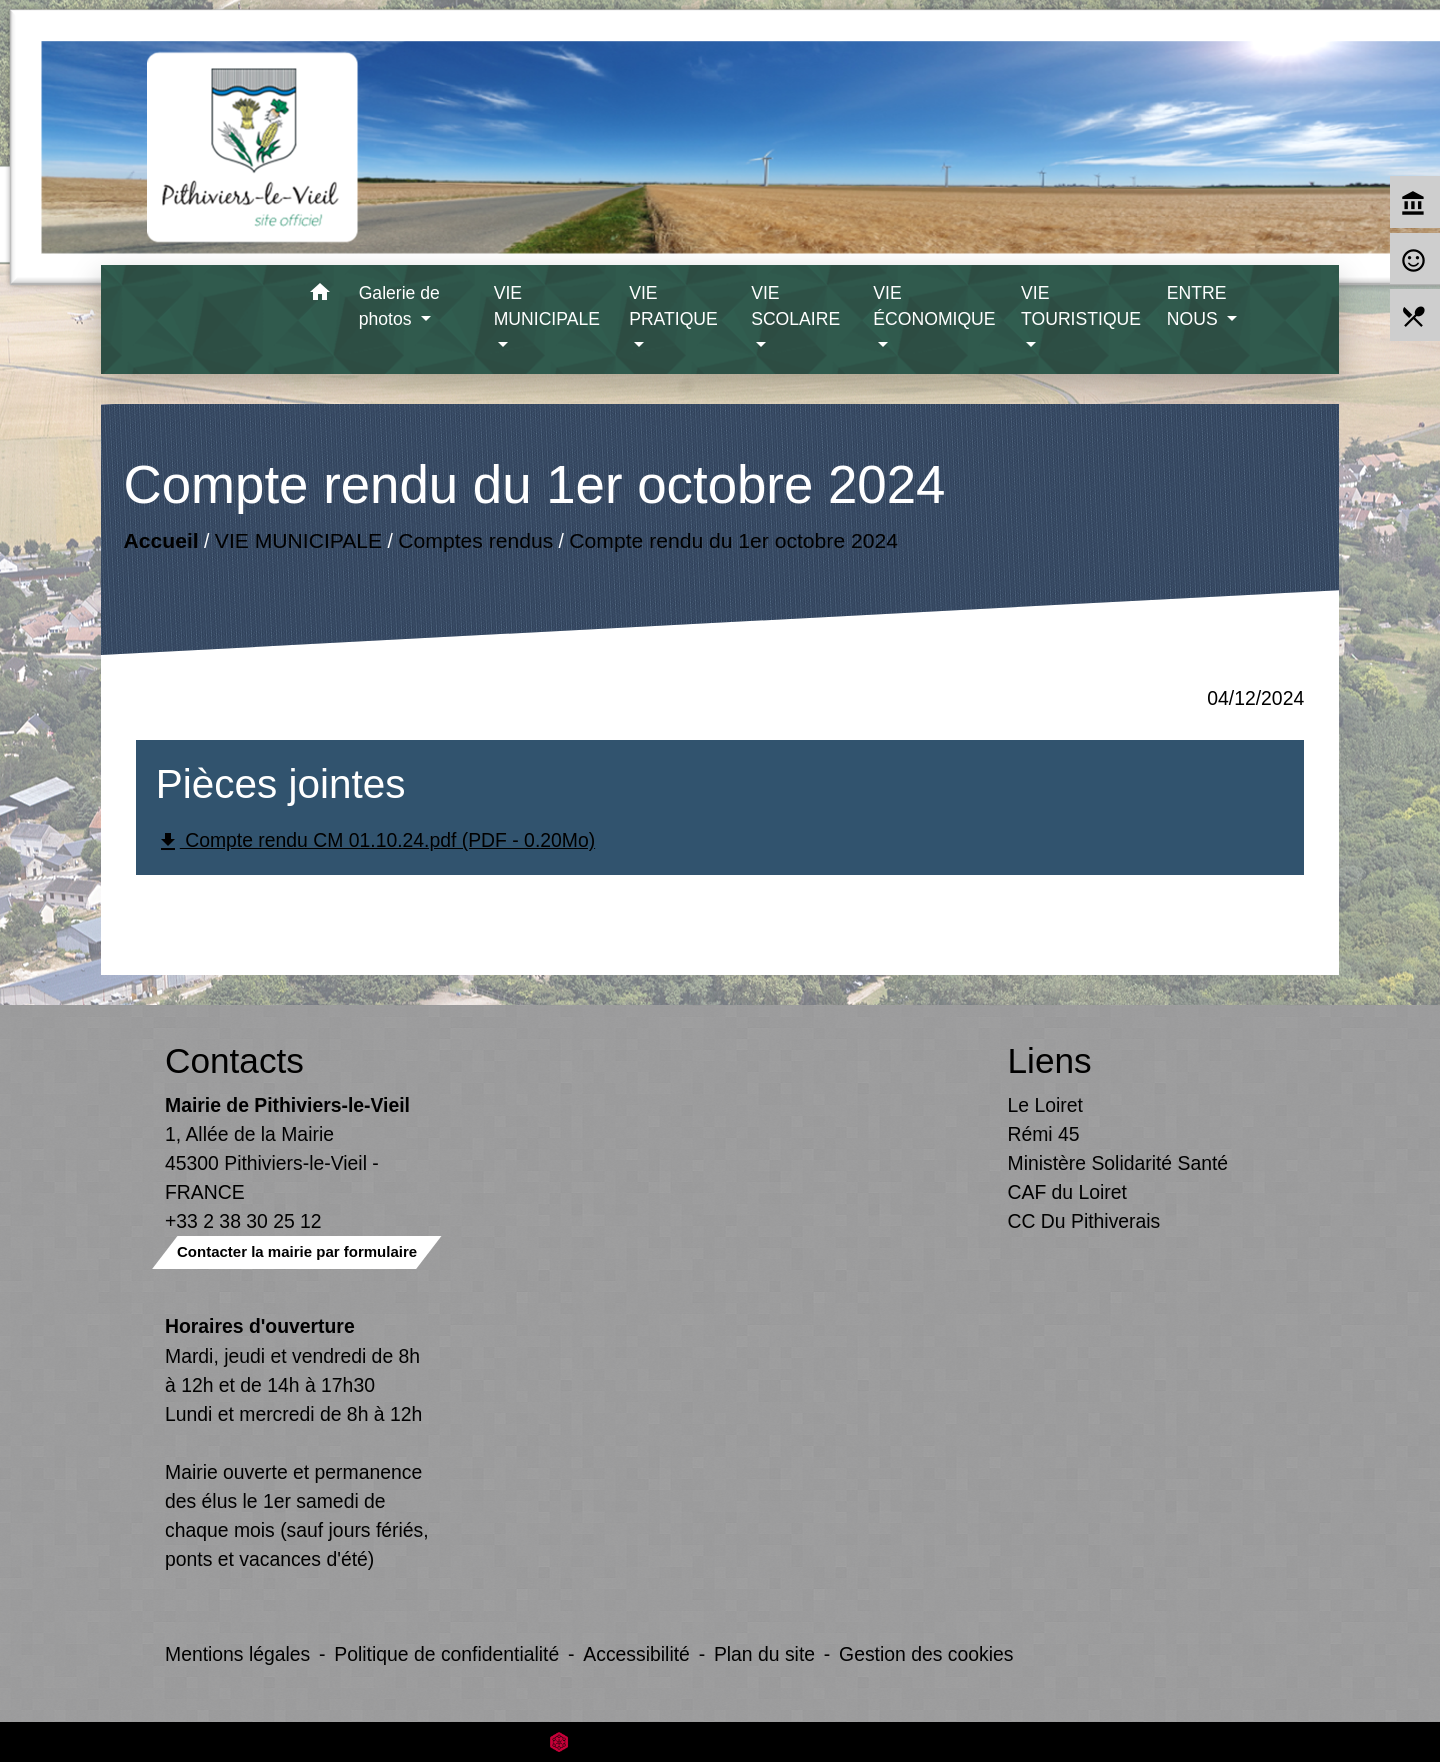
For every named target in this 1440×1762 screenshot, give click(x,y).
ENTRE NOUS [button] (1197, 306)
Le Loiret (1045, 1105)
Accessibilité (636, 1654)
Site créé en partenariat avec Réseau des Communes (720, 1741)
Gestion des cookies (926, 1654)
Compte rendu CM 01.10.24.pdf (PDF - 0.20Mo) (375, 841)
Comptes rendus (475, 540)
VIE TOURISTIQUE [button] (1081, 306)
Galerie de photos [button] (399, 306)
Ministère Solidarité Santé (1118, 1163)
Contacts (234, 1060)
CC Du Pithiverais (1084, 1221)
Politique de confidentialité (446, 1654)
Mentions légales (237, 1654)
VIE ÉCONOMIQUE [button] (934, 306)
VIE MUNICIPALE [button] (547, 306)
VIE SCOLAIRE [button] (795, 306)
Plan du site (764, 1654)
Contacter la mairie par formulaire (297, 1251)
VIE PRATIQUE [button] (673, 306)
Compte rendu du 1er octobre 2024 (733, 540)
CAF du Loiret (1067, 1192)
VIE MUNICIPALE (298, 540)
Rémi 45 (1044, 1134)
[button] (320, 295)
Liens (1050, 1060)
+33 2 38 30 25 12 (243, 1221)
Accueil (160, 540)
